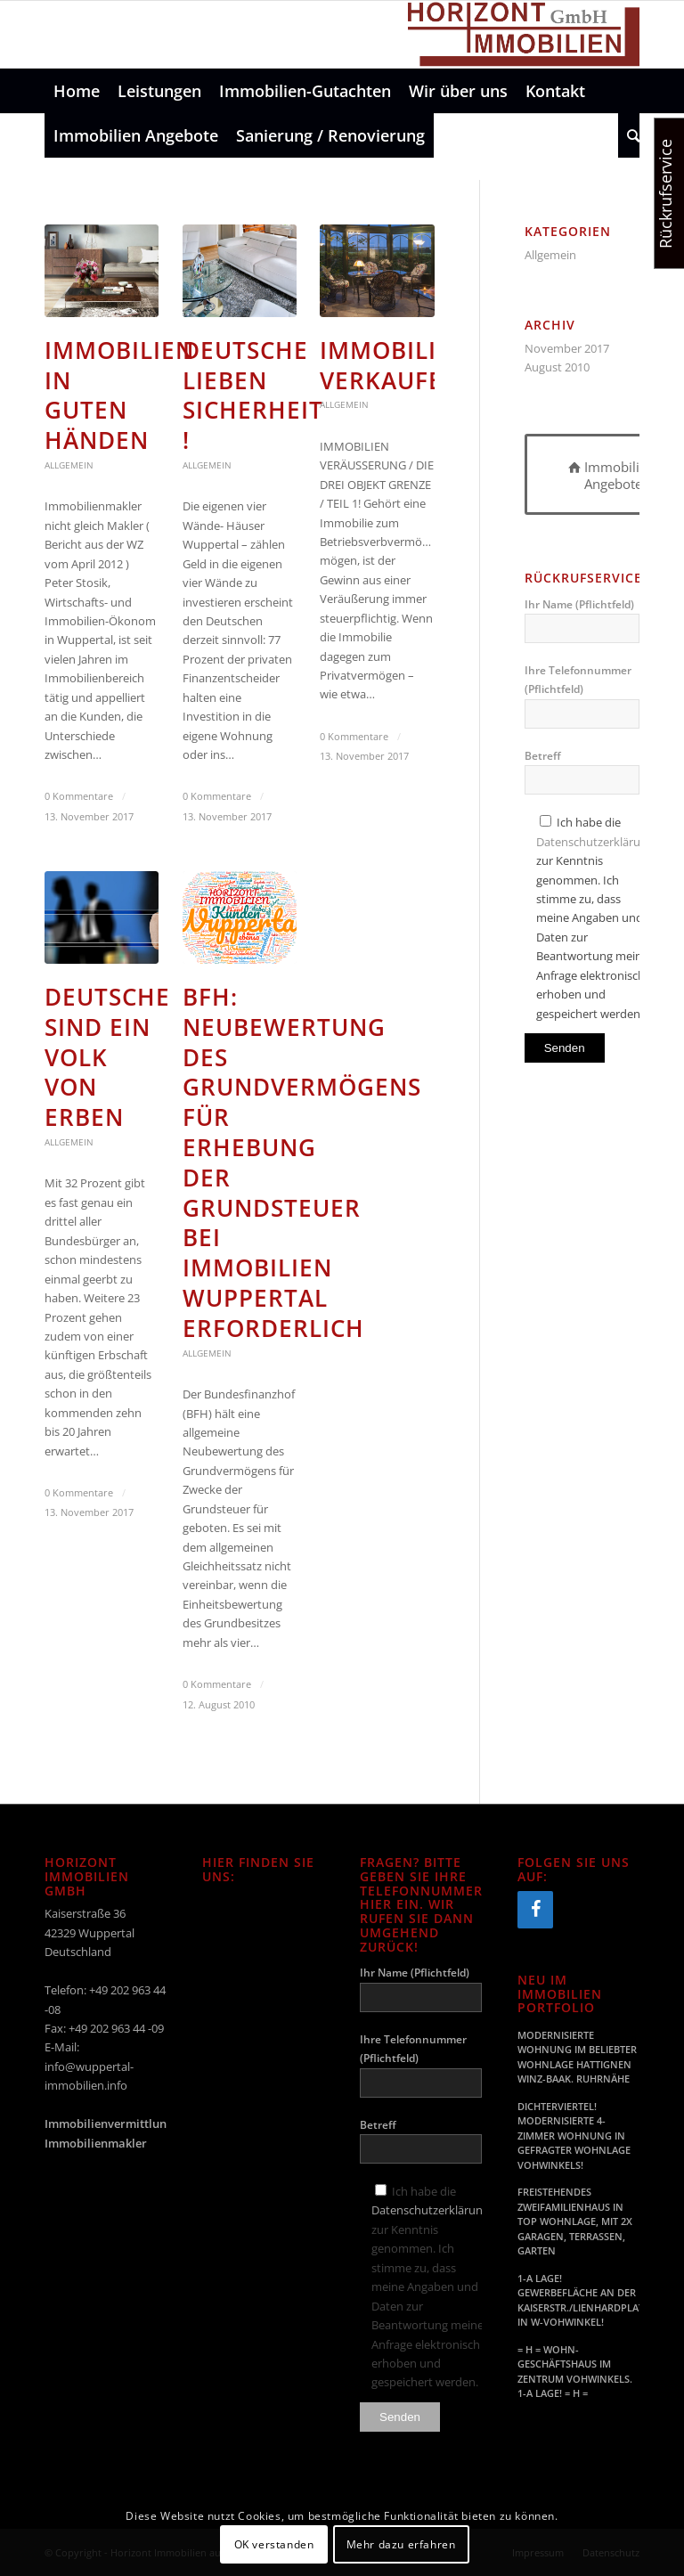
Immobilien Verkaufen (394, 365)
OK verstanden (274, 2544)
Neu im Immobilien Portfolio (559, 1994)
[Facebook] (535, 1909)
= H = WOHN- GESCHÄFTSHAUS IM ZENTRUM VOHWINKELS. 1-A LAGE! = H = (574, 2372)
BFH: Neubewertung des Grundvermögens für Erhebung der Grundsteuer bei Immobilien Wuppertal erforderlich (302, 1162)
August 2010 (557, 367)
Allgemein (69, 465)
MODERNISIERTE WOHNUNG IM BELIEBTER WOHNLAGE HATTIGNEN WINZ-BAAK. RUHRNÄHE (577, 2057)
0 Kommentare (79, 796)
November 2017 (567, 348)
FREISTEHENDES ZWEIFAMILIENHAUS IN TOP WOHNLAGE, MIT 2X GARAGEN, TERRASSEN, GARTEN (574, 2221)
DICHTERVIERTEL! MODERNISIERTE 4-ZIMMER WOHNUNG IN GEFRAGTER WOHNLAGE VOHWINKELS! (574, 2135)
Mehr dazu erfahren (401, 2544)
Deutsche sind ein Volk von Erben (107, 1057)
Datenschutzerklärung (595, 842)
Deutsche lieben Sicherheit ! (253, 395)
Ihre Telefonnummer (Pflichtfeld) (582, 696)
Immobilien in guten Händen (119, 395)
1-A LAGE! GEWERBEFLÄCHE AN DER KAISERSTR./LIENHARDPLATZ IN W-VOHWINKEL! (578, 2300)
